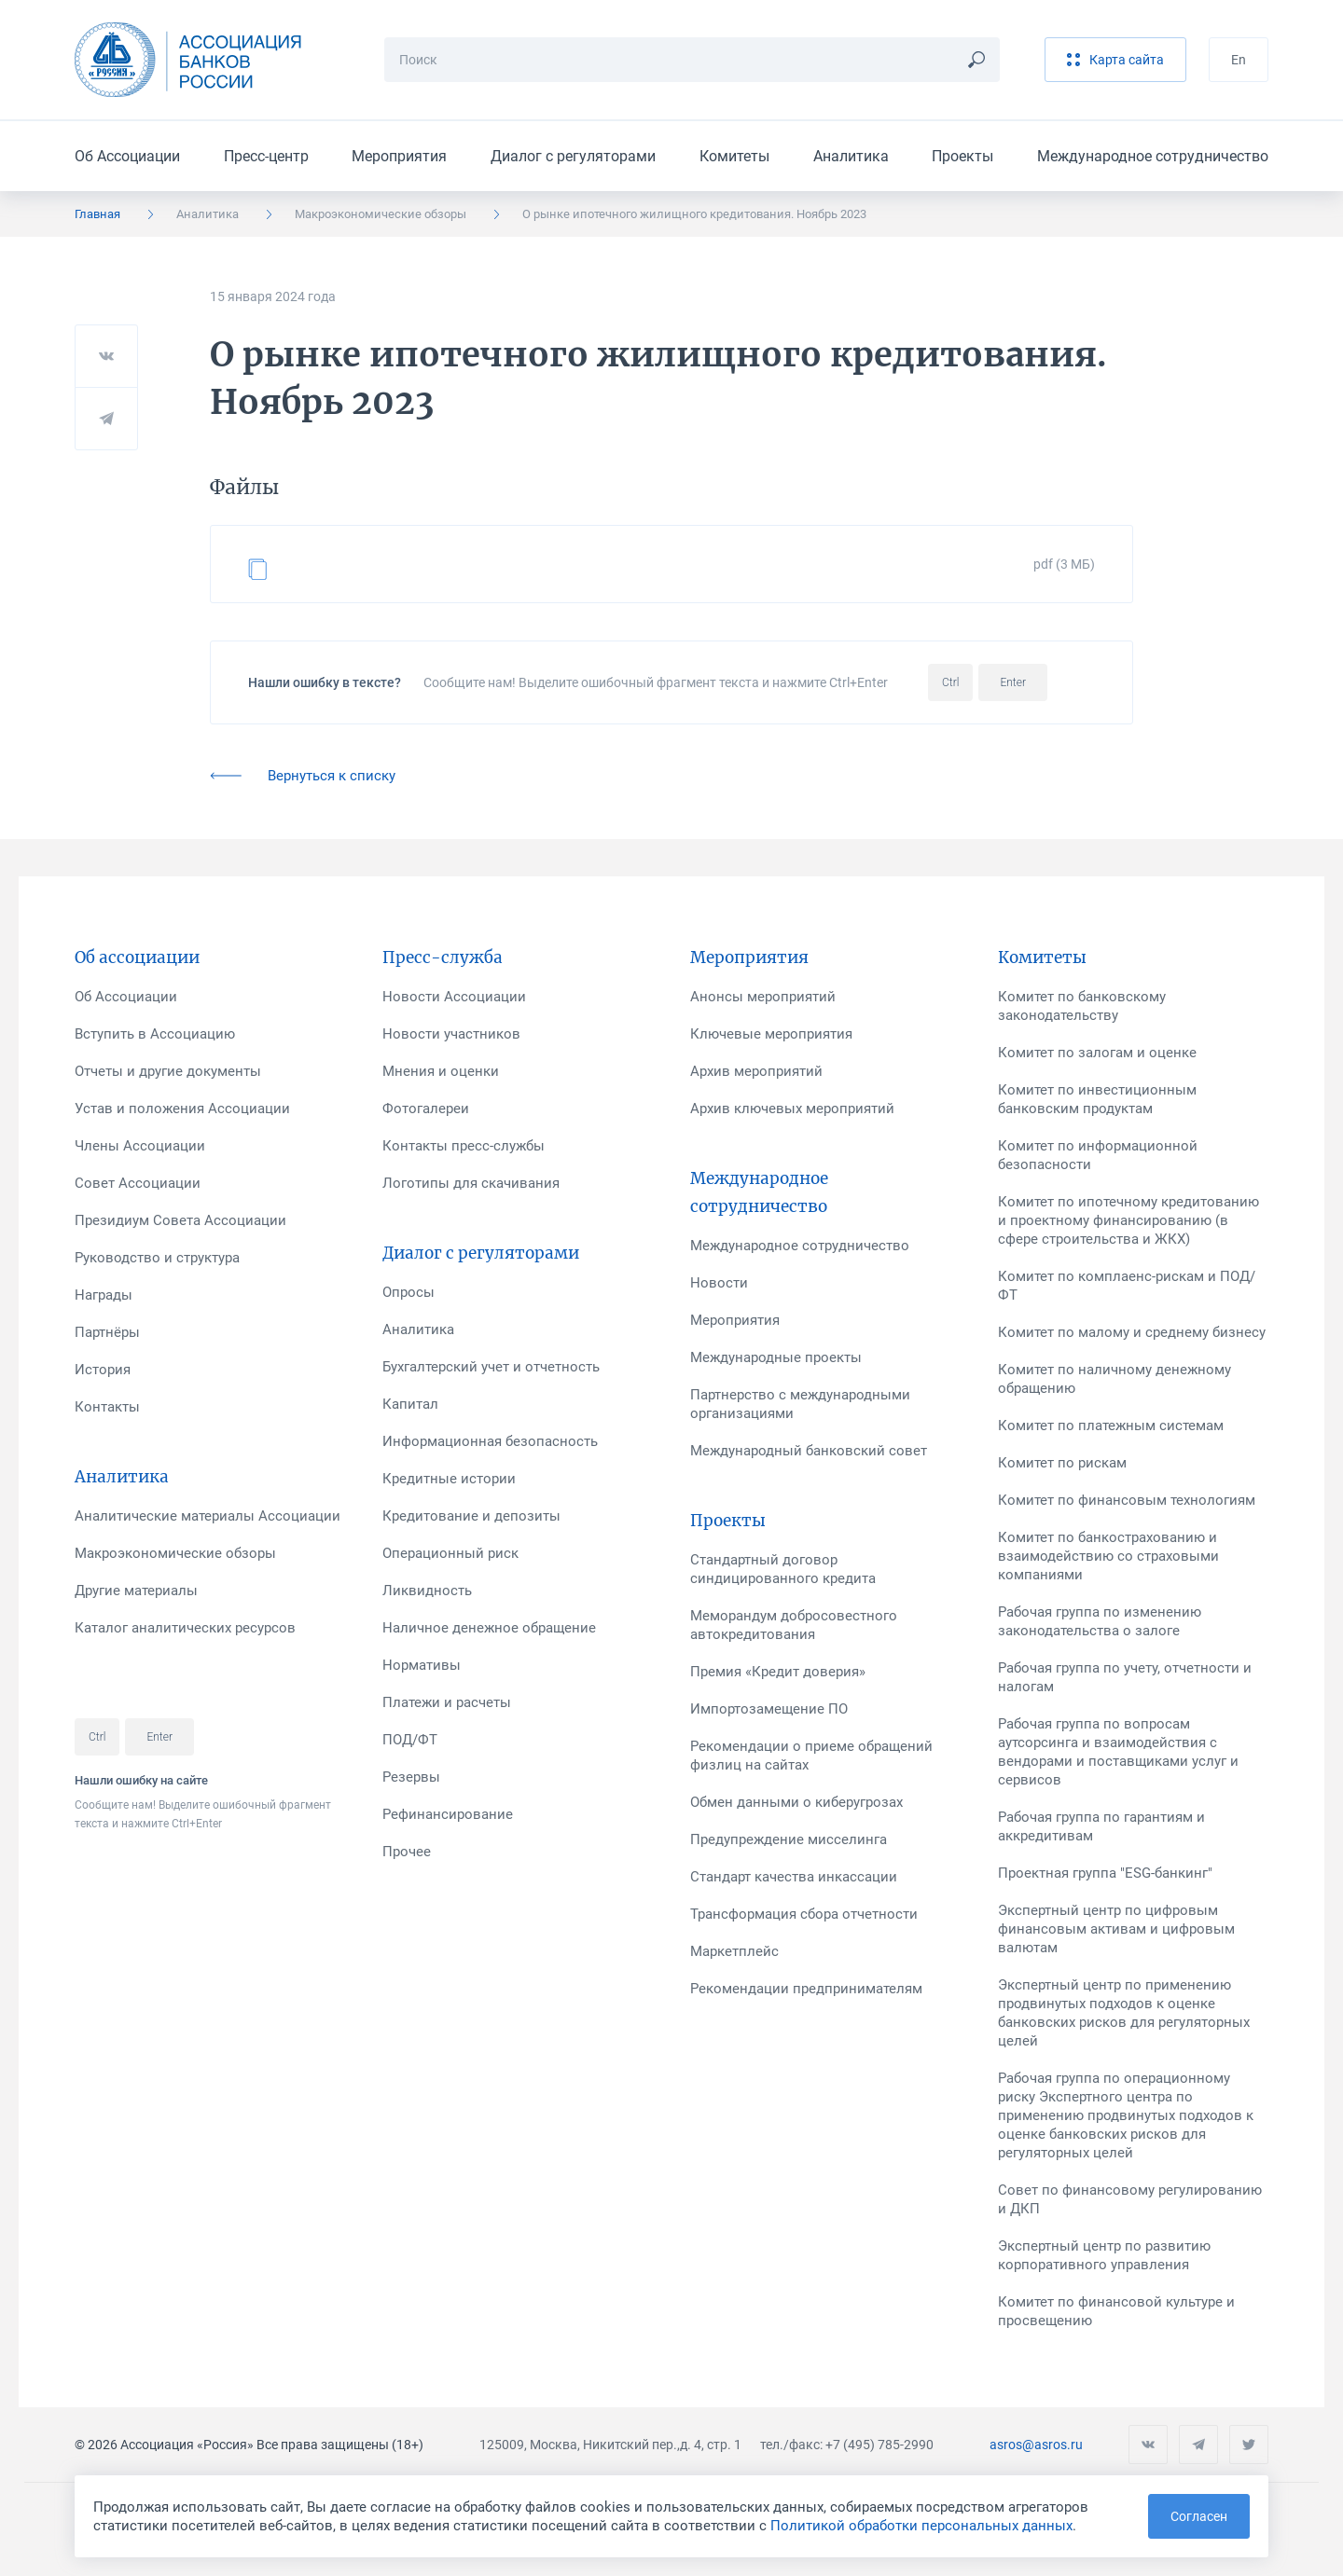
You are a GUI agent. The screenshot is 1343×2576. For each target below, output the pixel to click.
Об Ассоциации (127, 156)
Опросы (408, 1292)
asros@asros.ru (1036, 2444)
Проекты (962, 156)
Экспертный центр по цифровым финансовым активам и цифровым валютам (1116, 1929)
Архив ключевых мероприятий (792, 1108)
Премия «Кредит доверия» (777, 1671)
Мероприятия (399, 156)
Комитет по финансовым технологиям (1126, 1500)
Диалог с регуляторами (573, 156)
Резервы (411, 1777)
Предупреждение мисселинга (788, 1839)
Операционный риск (450, 1553)
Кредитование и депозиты (471, 1516)
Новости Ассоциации (454, 996)
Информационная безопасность (490, 1441)
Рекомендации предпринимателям (806, 1988)
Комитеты (734, 156)
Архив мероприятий (756, 1071)
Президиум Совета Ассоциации (180, 1220)
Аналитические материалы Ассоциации (207, 1516)
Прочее (406, 1851)
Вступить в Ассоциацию (155, 1034)
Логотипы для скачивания (471, 1183)
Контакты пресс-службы (463, 1145)
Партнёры (107, 1332)
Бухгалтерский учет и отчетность (491, 1366)
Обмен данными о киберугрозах (796, 1802)
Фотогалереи (425, 1108)
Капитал (410, 1404)
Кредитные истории (449, 1478)
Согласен (1198, 2516)
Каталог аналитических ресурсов (185, 1627)
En (1238, 59)
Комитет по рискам (1062, 1462)
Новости (719, 1282)
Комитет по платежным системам (1111, 1425)
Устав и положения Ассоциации (182, 1108)
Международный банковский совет (808, 1450)
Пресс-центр (266, 156)
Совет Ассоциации (138, 1183)
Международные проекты (776, 1357)
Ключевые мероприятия (771, 1034)
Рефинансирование (447, 1814)
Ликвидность (427, 1590)
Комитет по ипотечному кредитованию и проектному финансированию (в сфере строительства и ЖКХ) (1128, 1220)
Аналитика (851, 156)
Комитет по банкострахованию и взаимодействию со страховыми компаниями (1108, 1556)
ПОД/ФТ (409, 1739)
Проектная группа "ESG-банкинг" (1105, 1873)
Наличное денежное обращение (489, 1627)
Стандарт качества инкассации (793, 1876)
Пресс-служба (442, 957)
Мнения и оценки (440, 1071)
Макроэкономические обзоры (380, 214)
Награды (103, 1295)
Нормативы (421, 1665)
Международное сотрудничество (1152, 156)
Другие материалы (136, 1590)
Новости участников (451, 1034)
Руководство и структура (157, 1257)
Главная (97, 214)
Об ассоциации (137, 957)
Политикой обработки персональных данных (921, 2525)
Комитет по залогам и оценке (1097, 1052)
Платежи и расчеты (446, 1702)
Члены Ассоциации (140, 1145)
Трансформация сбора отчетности (804, 1914)
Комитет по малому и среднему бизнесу (1132, 1332)
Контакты (107, 1406)
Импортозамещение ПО (769, 1709)
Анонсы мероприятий (763, 996)
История (103, 1369)
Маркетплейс (734, 1951)
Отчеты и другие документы (168, 1071)
